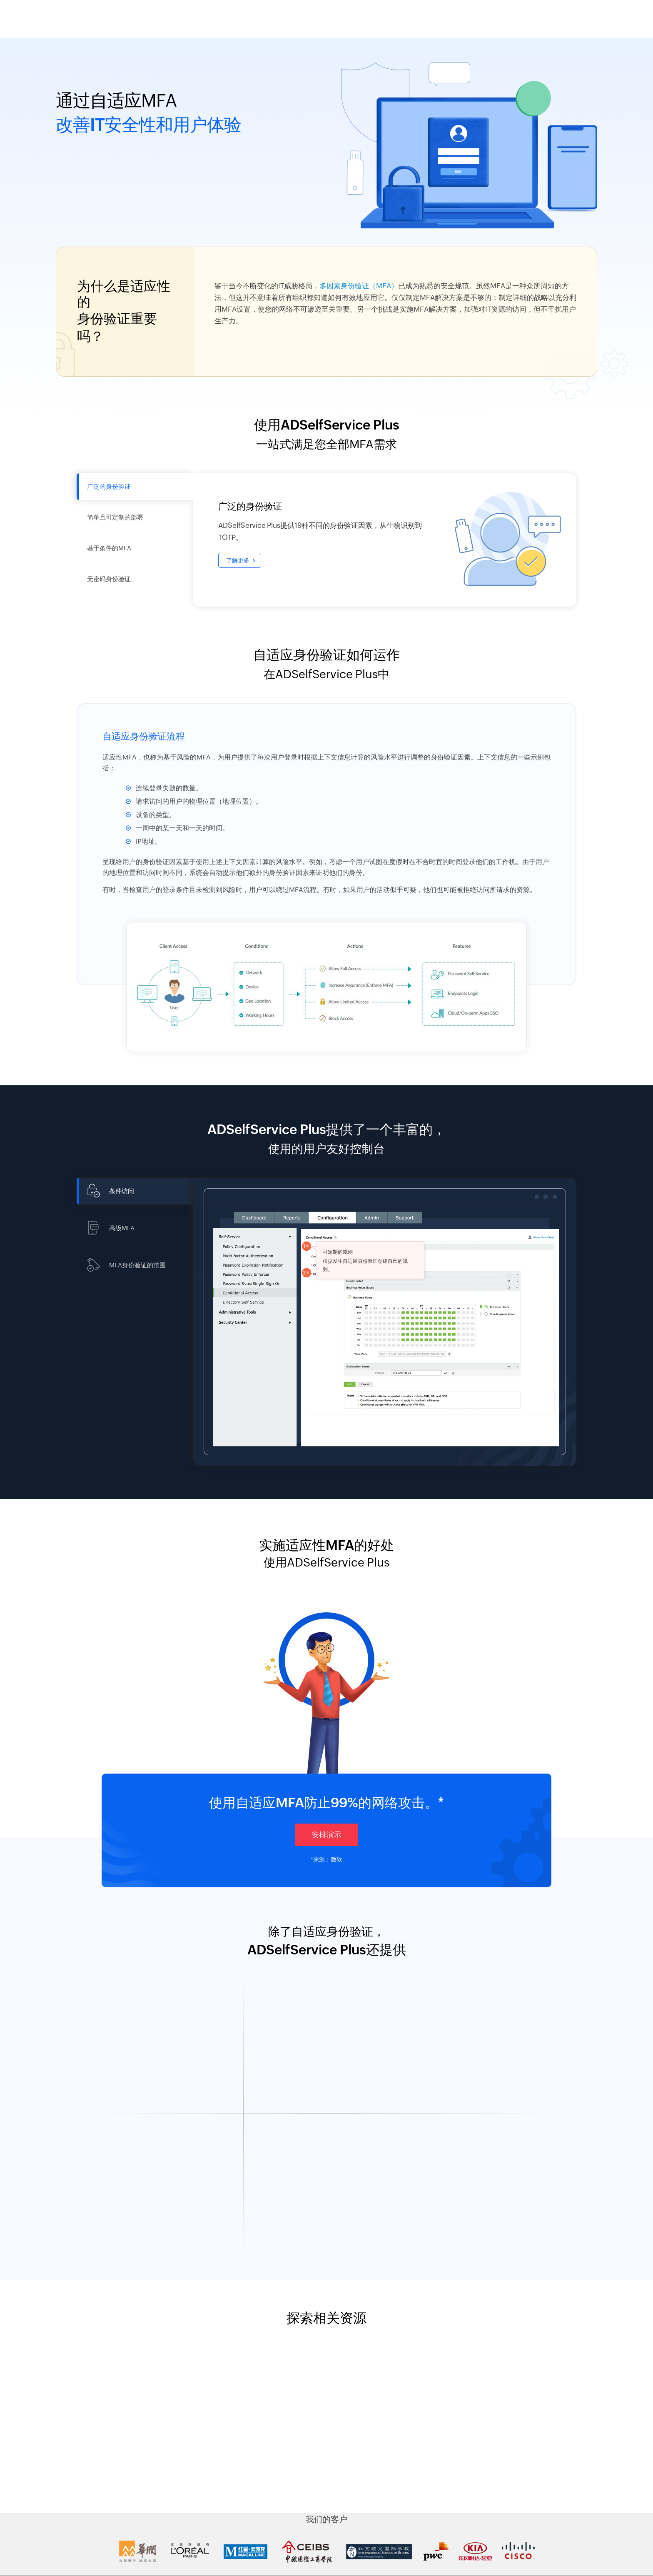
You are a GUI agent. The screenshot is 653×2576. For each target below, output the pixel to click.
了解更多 (237, 560)
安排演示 (326, 1834)
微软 (336, 1859)
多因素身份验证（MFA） (358, 286)
